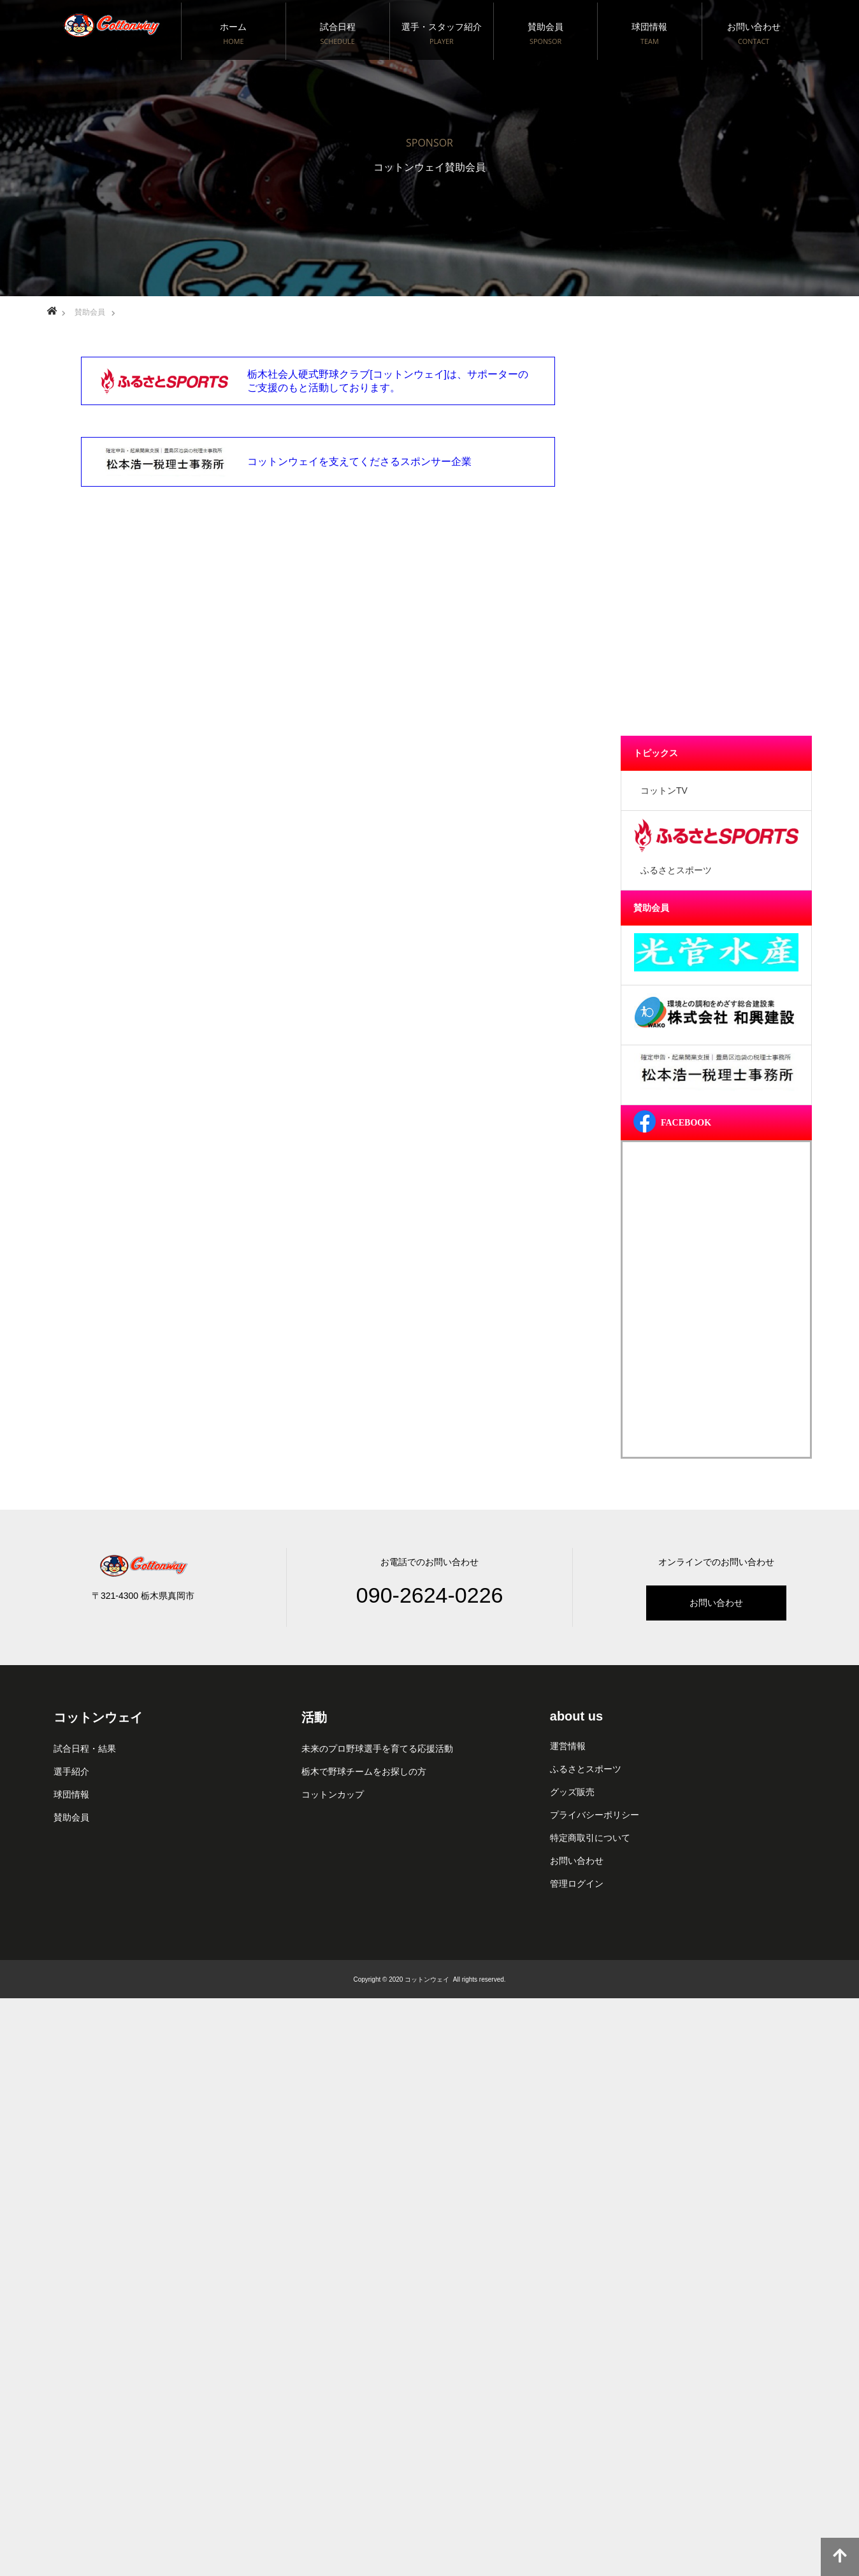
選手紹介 (71, 1771)
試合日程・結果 (85, 1748)
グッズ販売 (572, 1792)
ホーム (233, 34)
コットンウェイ (98, 1717)
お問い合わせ (753, 34)
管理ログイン (576, 1883)
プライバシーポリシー (594, 1815)
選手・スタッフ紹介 (441, 34)
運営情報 (568, 1746)
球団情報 (649, 34)
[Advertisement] (716, 535)
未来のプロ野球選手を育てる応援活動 (377, 1748)
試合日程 (337, 34)
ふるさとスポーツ (585, 1769)
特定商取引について (590, 1838)
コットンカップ (332, 1794)
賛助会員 (545, 34)
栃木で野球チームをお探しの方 (363, 1771)
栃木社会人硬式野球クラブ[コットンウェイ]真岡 (111, 19)
